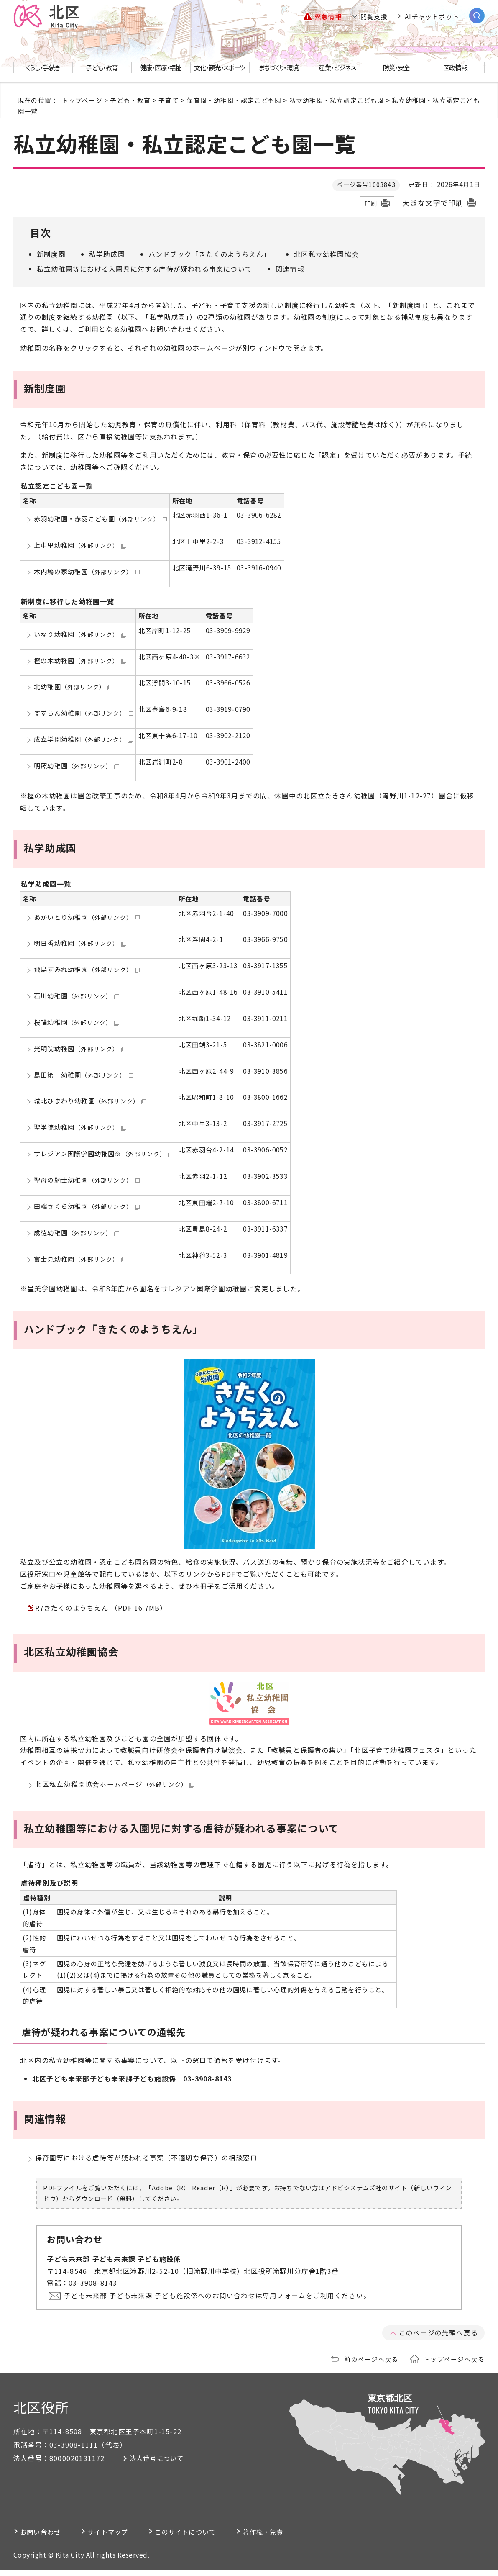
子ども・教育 (130, 100)
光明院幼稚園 (80, 1048)
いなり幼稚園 (80, 634)
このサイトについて (207, 2538)
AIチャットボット (432, 16)
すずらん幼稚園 (83, 713)
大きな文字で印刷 (432, 203)
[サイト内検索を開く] (477, 15)
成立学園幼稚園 (83, 739)
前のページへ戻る (371, 2365)
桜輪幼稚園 (76, 1022)
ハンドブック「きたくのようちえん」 (209, 254)
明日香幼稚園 (80, 943)
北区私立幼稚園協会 (326, 254)
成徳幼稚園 (76, 1232)
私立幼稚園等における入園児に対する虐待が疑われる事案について (144, 269)
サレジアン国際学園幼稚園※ (103, 1153)
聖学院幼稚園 (80, 1127)
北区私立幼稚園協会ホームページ (114, 1787)
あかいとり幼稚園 (87, 916)
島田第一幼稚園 (83, 1074)
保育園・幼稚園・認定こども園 (233, 100)
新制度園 (51, 254)
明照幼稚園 (76, 765)
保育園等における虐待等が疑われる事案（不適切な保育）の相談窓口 (146, 2163)
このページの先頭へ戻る (438, 2339)
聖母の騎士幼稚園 (87, 1180)
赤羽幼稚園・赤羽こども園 (100, 518)
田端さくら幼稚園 (87, 1206)
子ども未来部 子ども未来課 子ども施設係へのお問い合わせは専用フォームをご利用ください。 (218, 2301)
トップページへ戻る (454, 2365)
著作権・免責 (294, 2538)
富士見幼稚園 (80, 1258)
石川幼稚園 (76, 996)
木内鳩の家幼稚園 (87, 571)
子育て (168, 100)
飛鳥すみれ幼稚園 (87, 969)
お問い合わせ (43, 2538)
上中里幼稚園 (80, 545)
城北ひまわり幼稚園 (90, 1101)
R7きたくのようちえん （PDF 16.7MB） (105, 1609)
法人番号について (161, 2465)
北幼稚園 (73, 686)
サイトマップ (119, 2538)
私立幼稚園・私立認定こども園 (336, 100)
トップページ (82, 100)
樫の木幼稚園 (80, 660)
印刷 (371, 203)
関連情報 (290, 269)
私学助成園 (107, 254)
